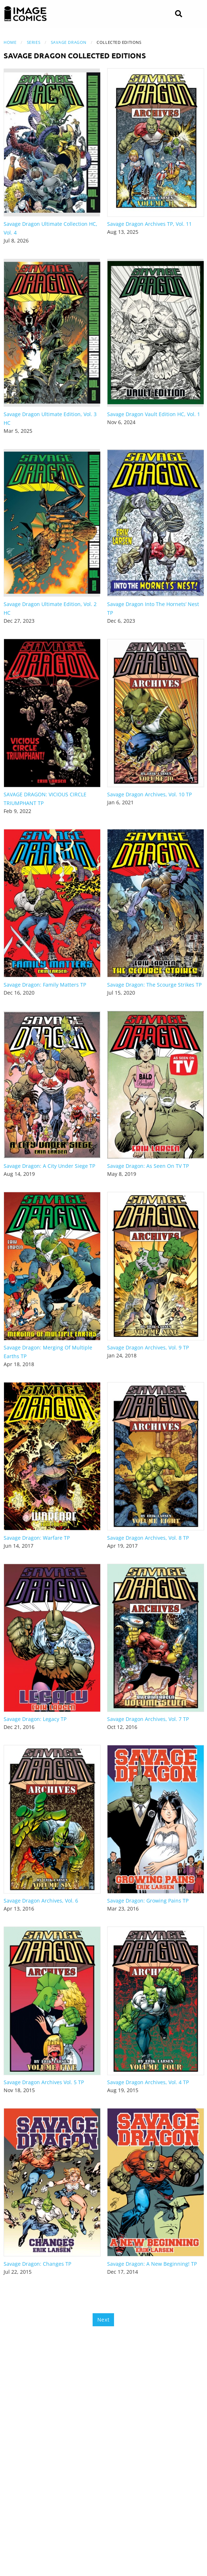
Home (10, 42)
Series (33, 42)
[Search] (178, 14)
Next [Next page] (103, 2319)
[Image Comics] (25, 14)
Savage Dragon (68, 42)
